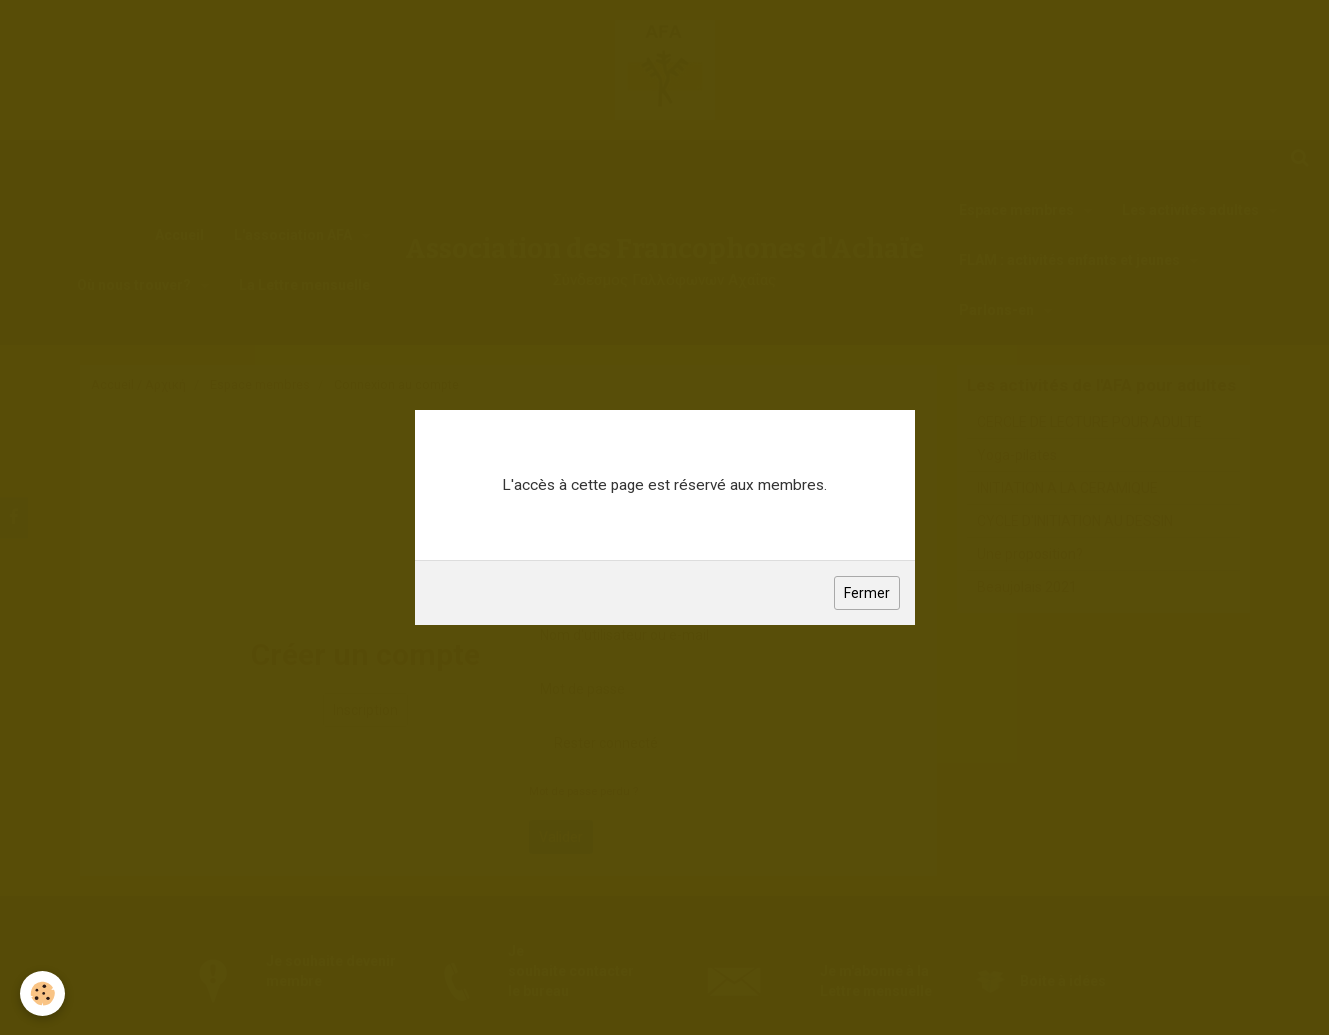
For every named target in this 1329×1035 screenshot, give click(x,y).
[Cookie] (42, 993)
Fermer (867, 593)
